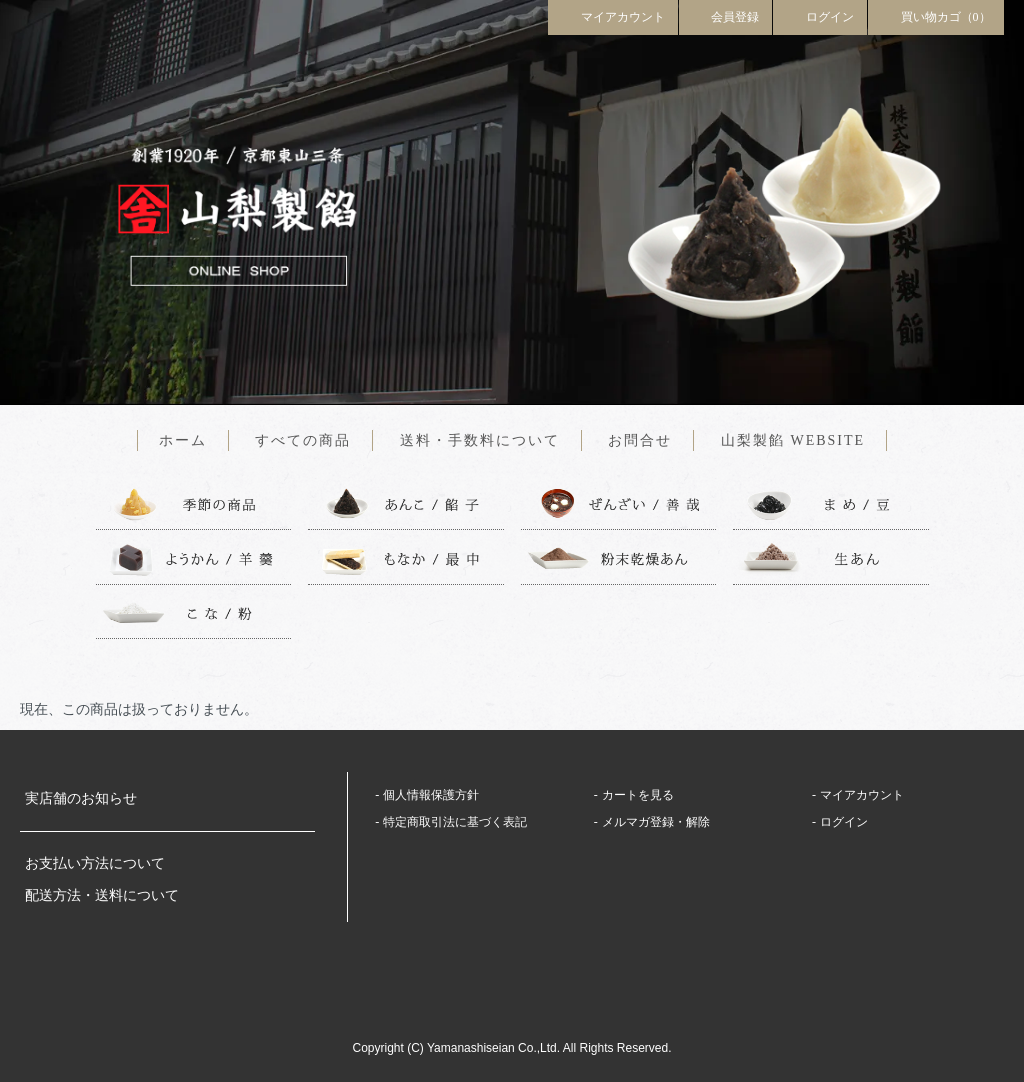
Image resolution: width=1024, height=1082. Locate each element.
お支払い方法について (95, 863)
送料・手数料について (480, 440)
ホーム (183, 440)
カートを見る (638, 795)
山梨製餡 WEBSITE (793, 440)
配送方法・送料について (102, 895)
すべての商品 (303, 440)
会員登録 (726, 16)
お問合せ (640, 440)
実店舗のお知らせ (81, 798)
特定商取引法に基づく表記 (455, 822)
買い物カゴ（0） (936, 16)
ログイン (820, 16)
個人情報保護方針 (431, 795)
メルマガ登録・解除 (656, 822)
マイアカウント (613, 16)
